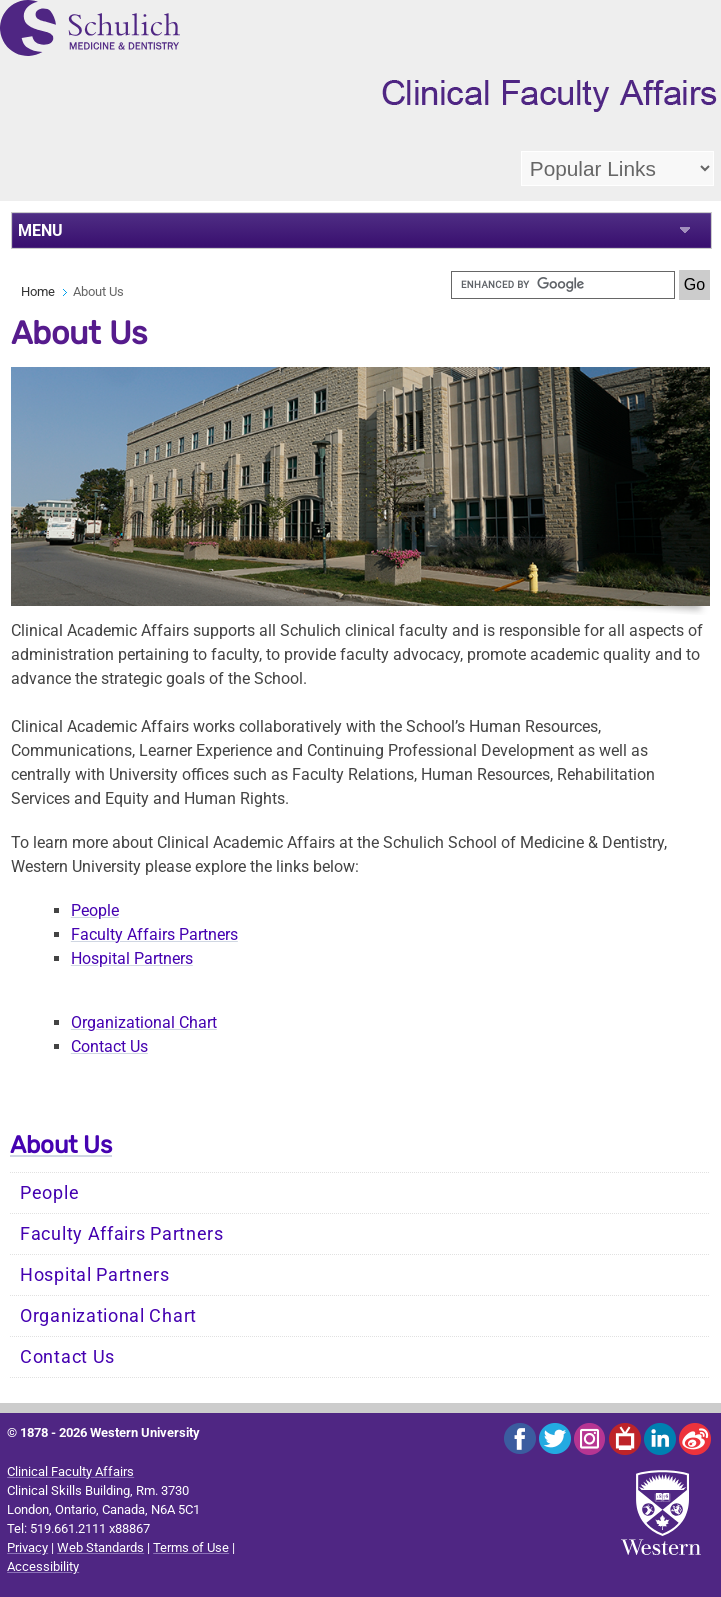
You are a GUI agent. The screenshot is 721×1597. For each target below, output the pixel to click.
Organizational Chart (144, 1022)
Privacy (27, 1547)
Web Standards (100, 1547)
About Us (61, 1145)
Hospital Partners (132, 958)
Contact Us (109, 1046)
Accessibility (43, 1566)
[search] (563, 285)
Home (38, 291)
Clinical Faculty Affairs (70, 1471)
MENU (40, 230)
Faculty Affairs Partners (154, 934)
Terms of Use (191, 1547)
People (95, 910)
